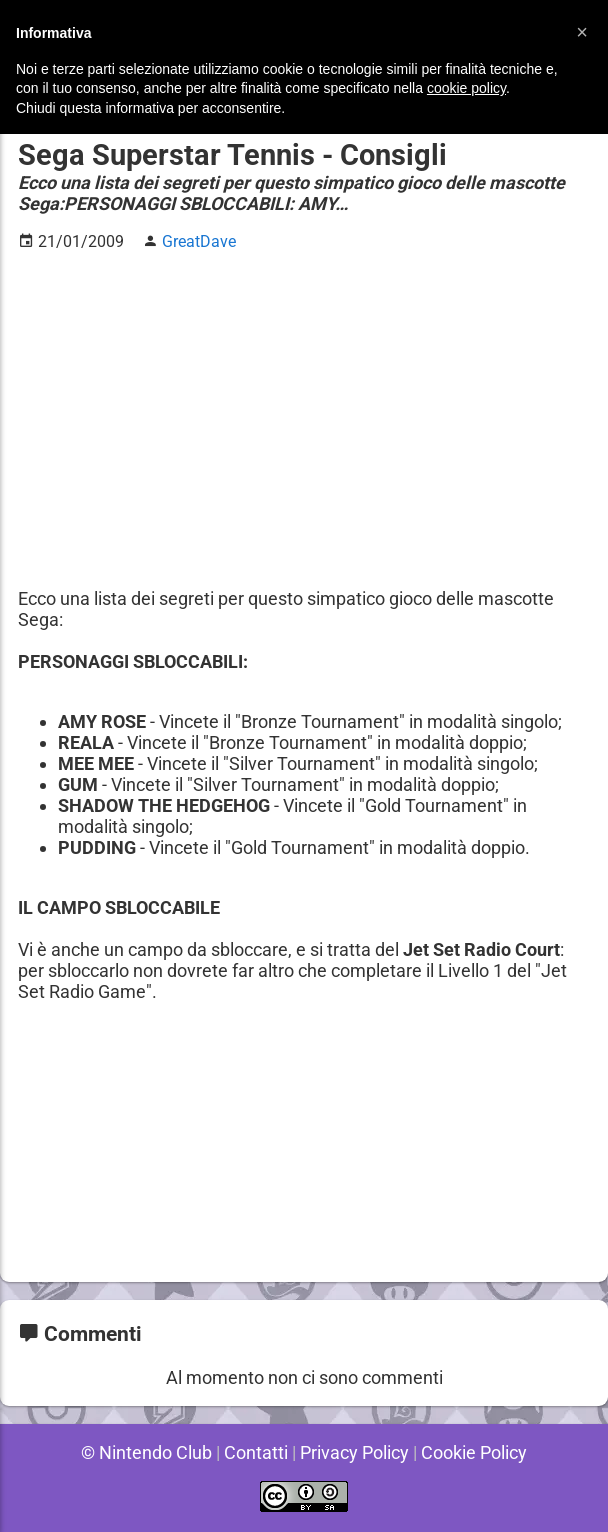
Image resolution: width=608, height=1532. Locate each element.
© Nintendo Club (143, 1452)
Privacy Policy (354, 1452)
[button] (582, 32)
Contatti (254, 1452)
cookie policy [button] (466, 88)
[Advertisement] (304, 409)
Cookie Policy (477, 1452)
